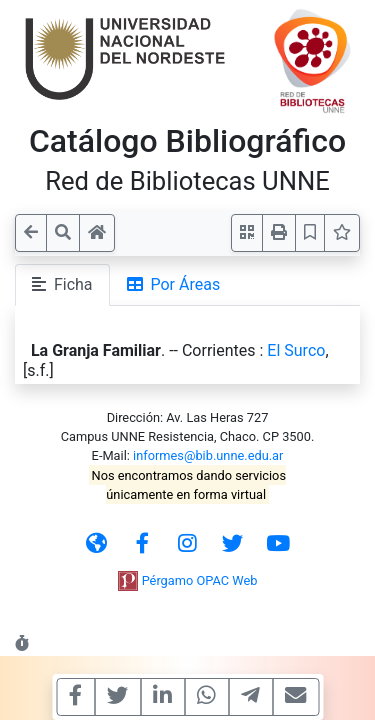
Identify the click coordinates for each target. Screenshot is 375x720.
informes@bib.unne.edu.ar (208, 455)
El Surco (296, 350)
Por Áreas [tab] (174, 284)
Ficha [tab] (62, 284)
